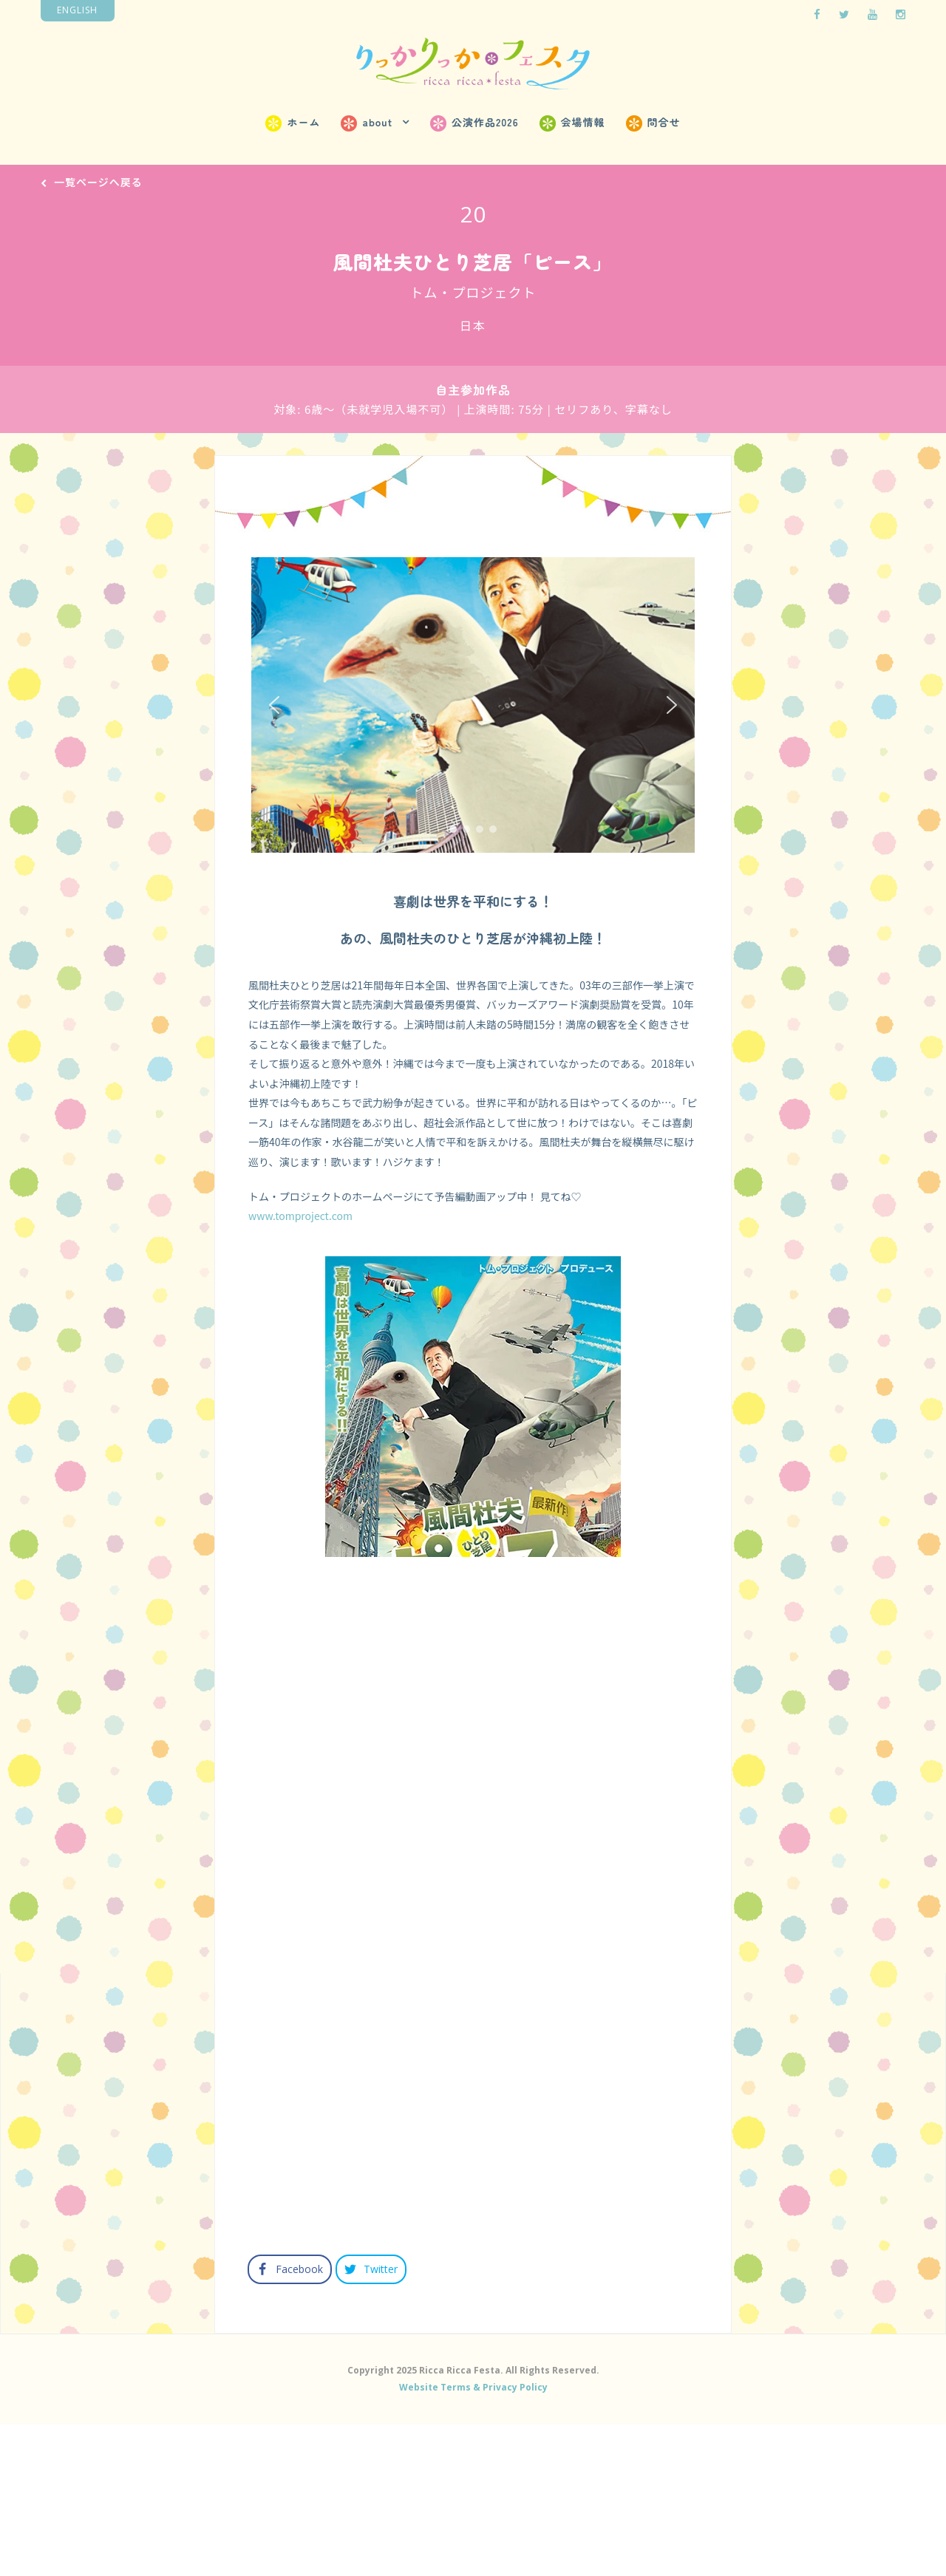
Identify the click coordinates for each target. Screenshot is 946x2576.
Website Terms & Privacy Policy (473, 2535)
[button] (274, 718)
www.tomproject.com (300, 1229)
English (77, 10)
